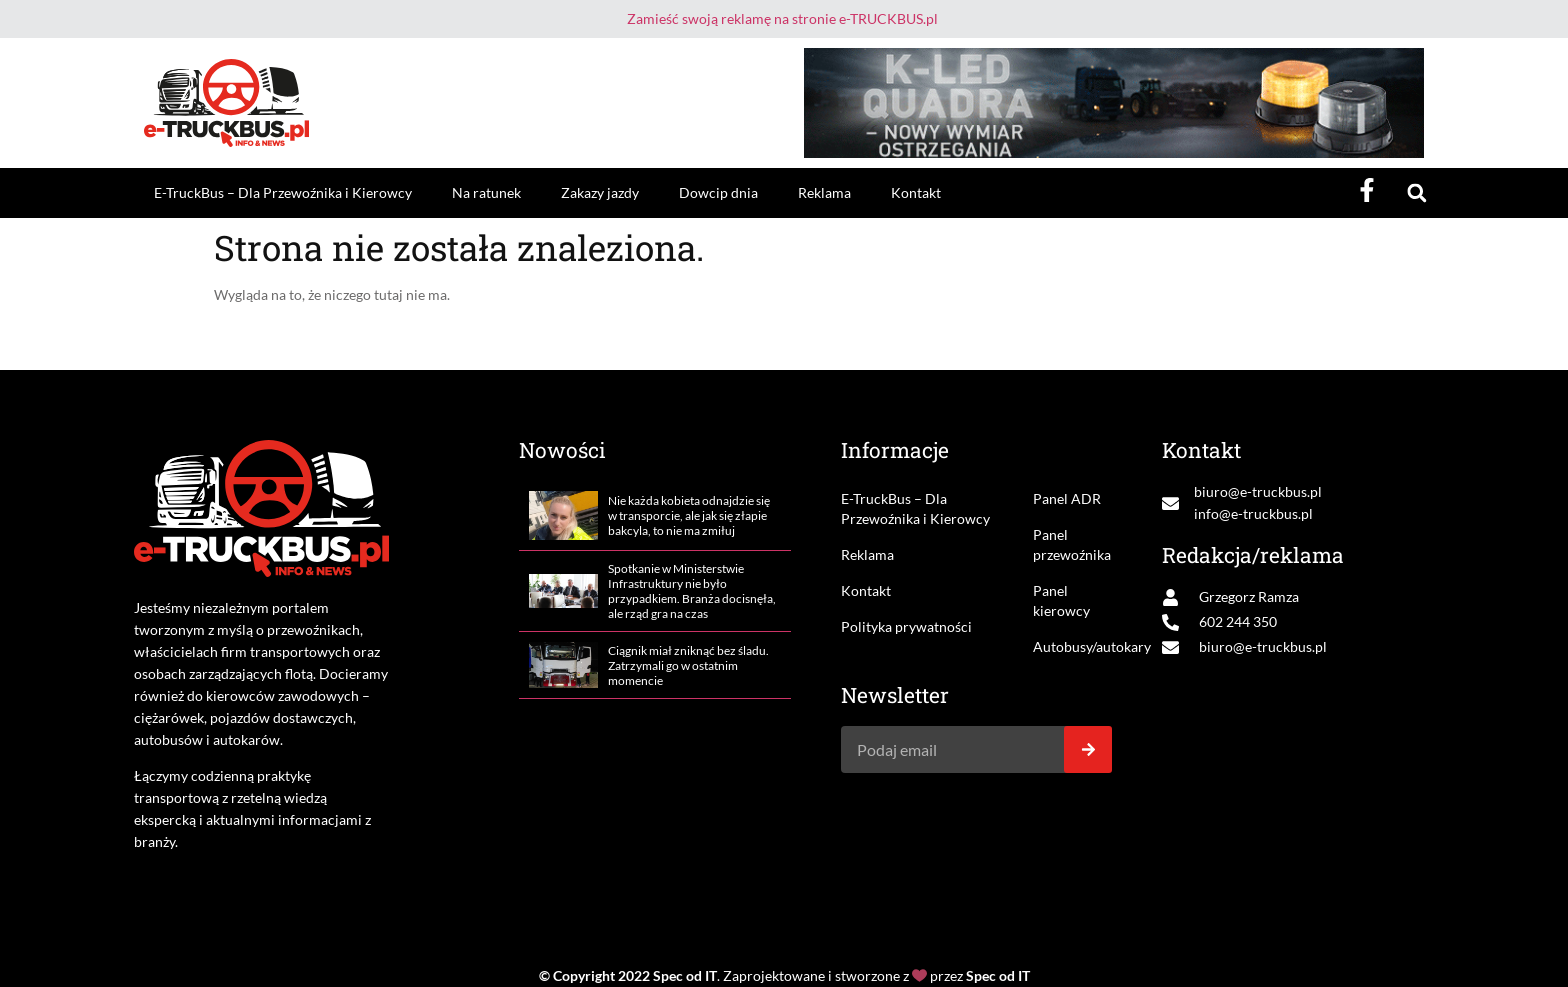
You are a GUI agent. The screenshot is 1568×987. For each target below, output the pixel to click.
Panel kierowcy (1061, 600)
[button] (1416, 193)
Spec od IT (685, 975)
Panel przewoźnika (1072, 544)
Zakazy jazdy (600, 192)
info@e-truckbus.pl (1253, 513)
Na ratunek (486, 192)
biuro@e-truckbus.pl (1258, 491)
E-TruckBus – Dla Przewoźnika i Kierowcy (283, 192)
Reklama (824, 192)
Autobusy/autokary (1072, 646)
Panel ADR (1067, 498)
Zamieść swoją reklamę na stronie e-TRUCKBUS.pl (782, 18)
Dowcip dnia (718, 192)
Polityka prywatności (906, 626)
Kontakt (916, 192)
